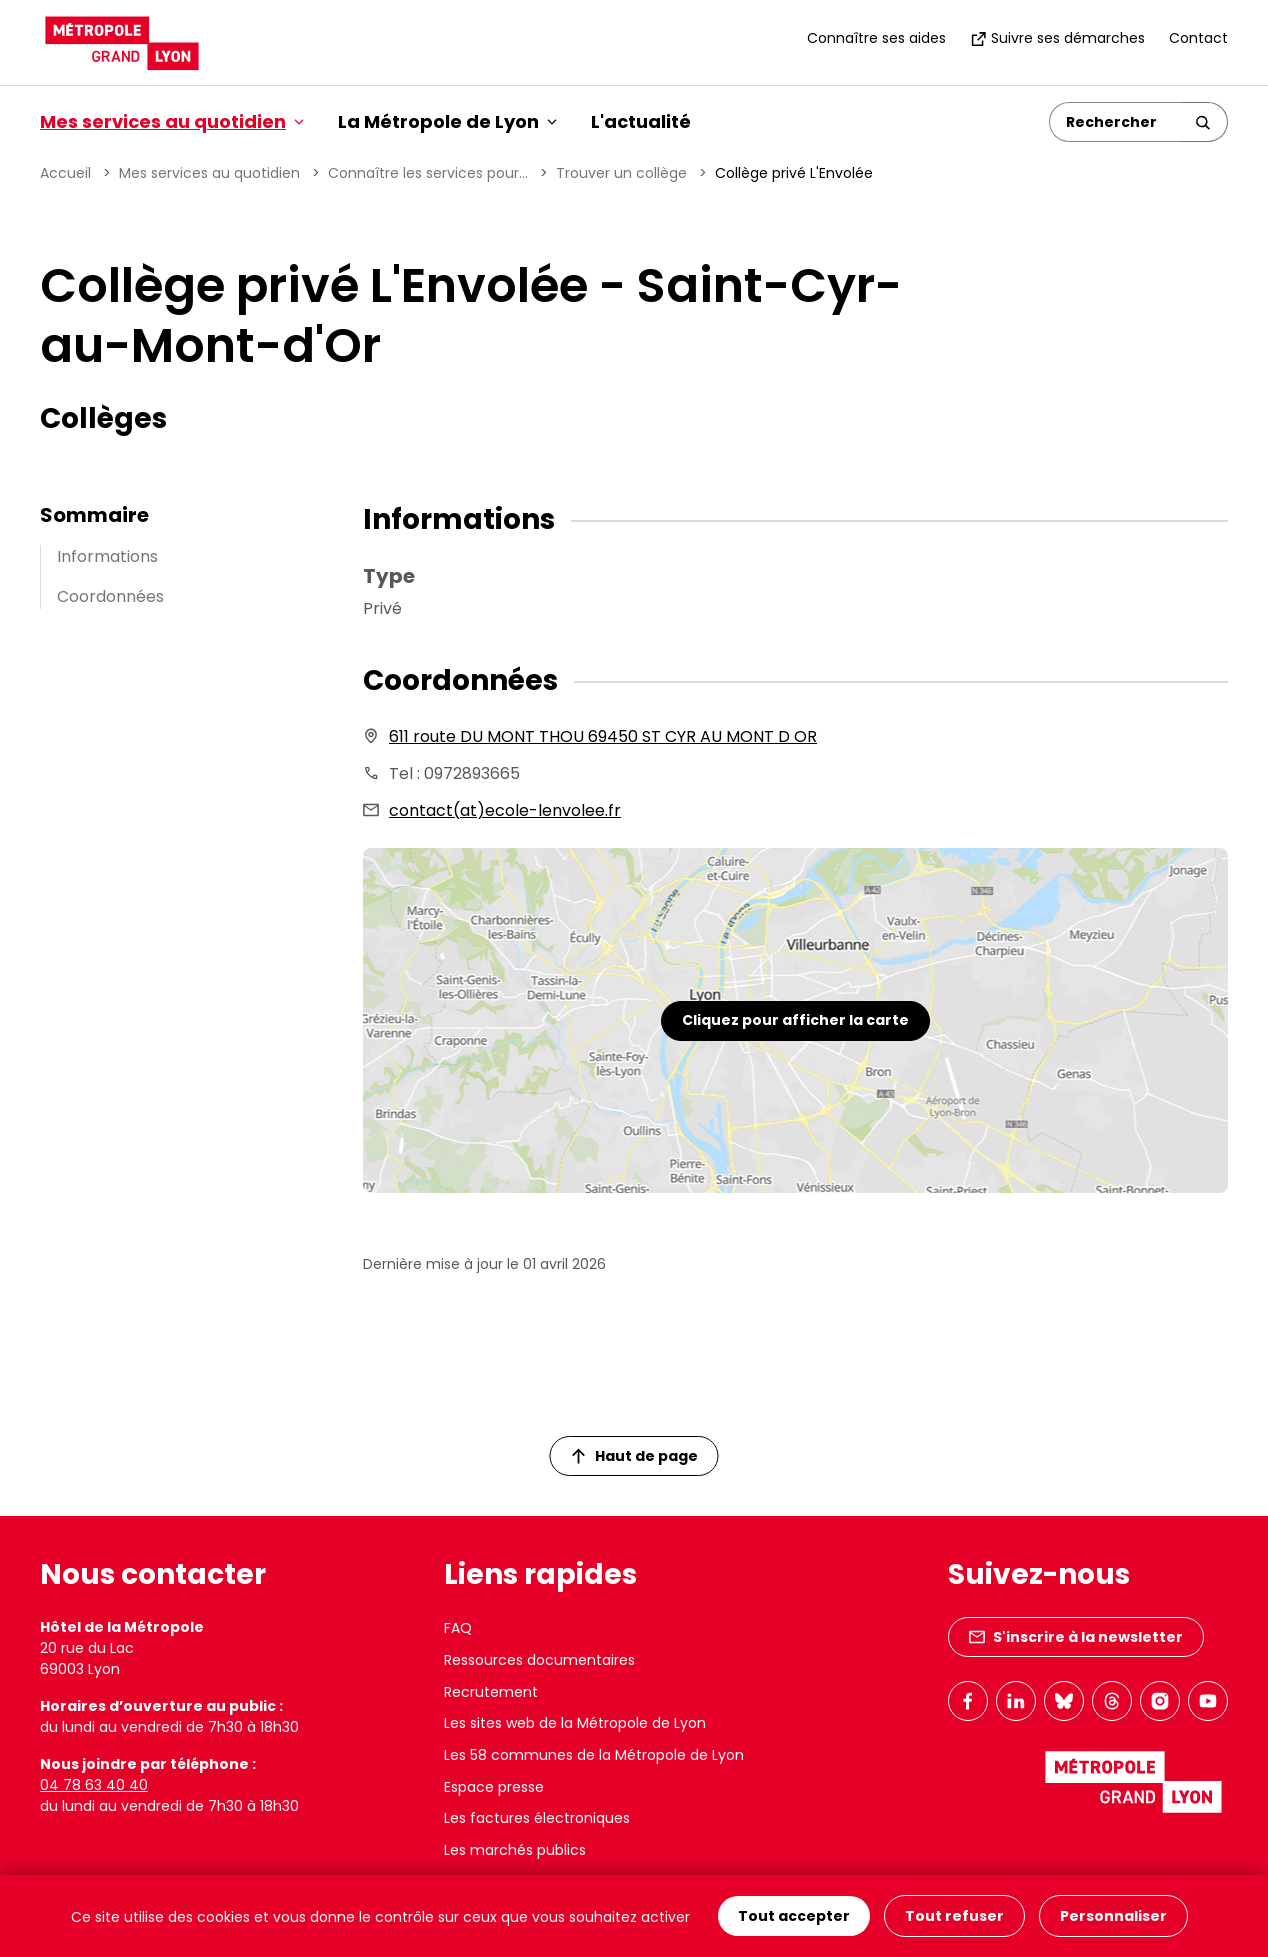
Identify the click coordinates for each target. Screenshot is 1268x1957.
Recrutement (491, 1692)
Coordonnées (110, 596)
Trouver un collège (621, 173)
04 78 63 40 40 (94, 1785)
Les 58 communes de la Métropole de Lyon (594, 1755)
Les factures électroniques (537, 1818)
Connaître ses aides (876, 38)
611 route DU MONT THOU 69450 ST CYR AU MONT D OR (603, 736)
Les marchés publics (515, 1850)
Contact (1198, 38)
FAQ (458, 1628)
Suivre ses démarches (1057, 38)
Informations (107, 556)
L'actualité (641, 121)
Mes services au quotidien (209, 173)
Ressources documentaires (539, 1660)
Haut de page (635, 1456)
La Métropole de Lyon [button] (447, 121)
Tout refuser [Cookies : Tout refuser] (954, 1916)
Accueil (65, 173)
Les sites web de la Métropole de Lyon (575, 1723)
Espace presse (494, 1787)
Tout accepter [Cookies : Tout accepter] (794, 1916)
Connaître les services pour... (428, 173)
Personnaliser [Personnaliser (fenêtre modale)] (1113, 1916)
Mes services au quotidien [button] (172, 121)
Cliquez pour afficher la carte (795, 1020)
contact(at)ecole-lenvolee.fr (505, 810)
